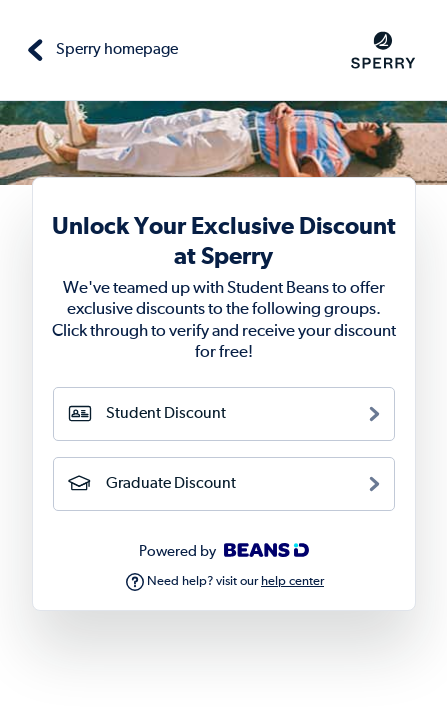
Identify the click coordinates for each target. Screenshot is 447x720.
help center (292, 581)
